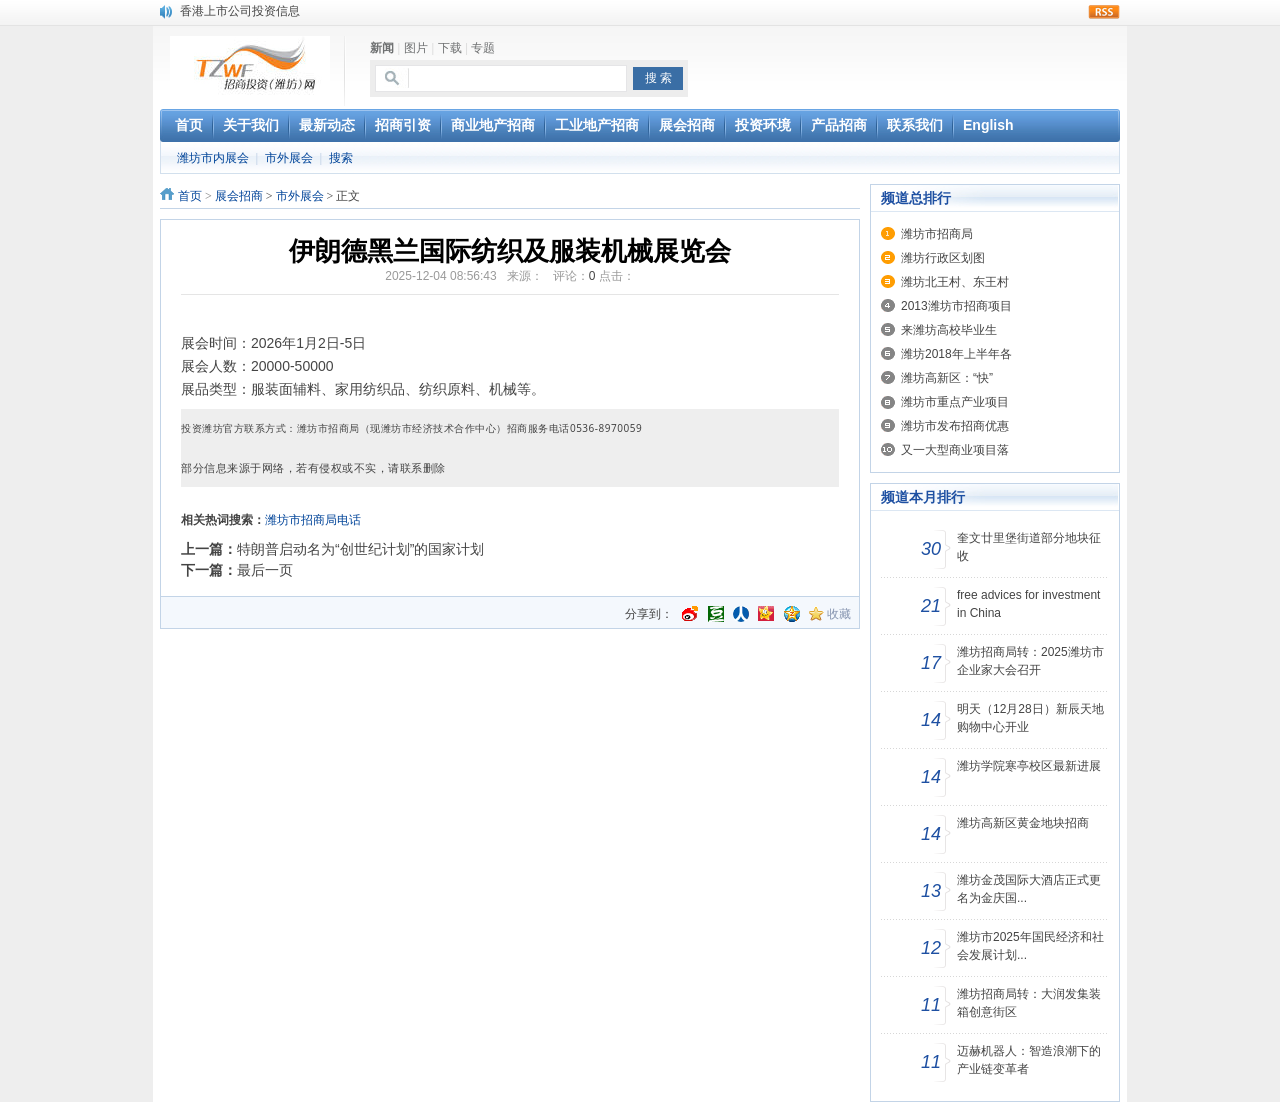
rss (1104, 12)
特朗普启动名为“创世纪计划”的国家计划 (360, 549)
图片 (416, 48)
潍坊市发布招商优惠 (955, 426)
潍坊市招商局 (937, 234)
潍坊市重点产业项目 (955, 402)
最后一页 (265, 570)
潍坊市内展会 (213, 158)
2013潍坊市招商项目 (956, 306)
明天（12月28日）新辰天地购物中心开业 (1030, 718)
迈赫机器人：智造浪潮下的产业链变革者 (1029, 1060)
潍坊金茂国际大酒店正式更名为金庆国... (1029, 889)
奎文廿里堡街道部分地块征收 (1029, 547)
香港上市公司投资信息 (240, 11)
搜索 (341, 158)
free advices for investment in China (1028, 604)
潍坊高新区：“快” (947, 378)
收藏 (839, 614)
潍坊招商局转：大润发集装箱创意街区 (1029, 1003)
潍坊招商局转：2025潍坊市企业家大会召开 (1030, 661)
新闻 (382, 48)
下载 (450, 48)
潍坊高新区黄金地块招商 (1023, 823)
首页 (190, 196)
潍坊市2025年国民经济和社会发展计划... (1030, 946)
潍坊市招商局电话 (313, 520)
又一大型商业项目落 (955, 450)
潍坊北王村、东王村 (955, 282)
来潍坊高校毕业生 (949, 330)
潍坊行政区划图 (943, 258)
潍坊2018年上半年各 (956, 354)
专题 (483, 48)
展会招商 (239, 196)
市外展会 (289, 158)
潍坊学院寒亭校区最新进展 (1029, 766)
